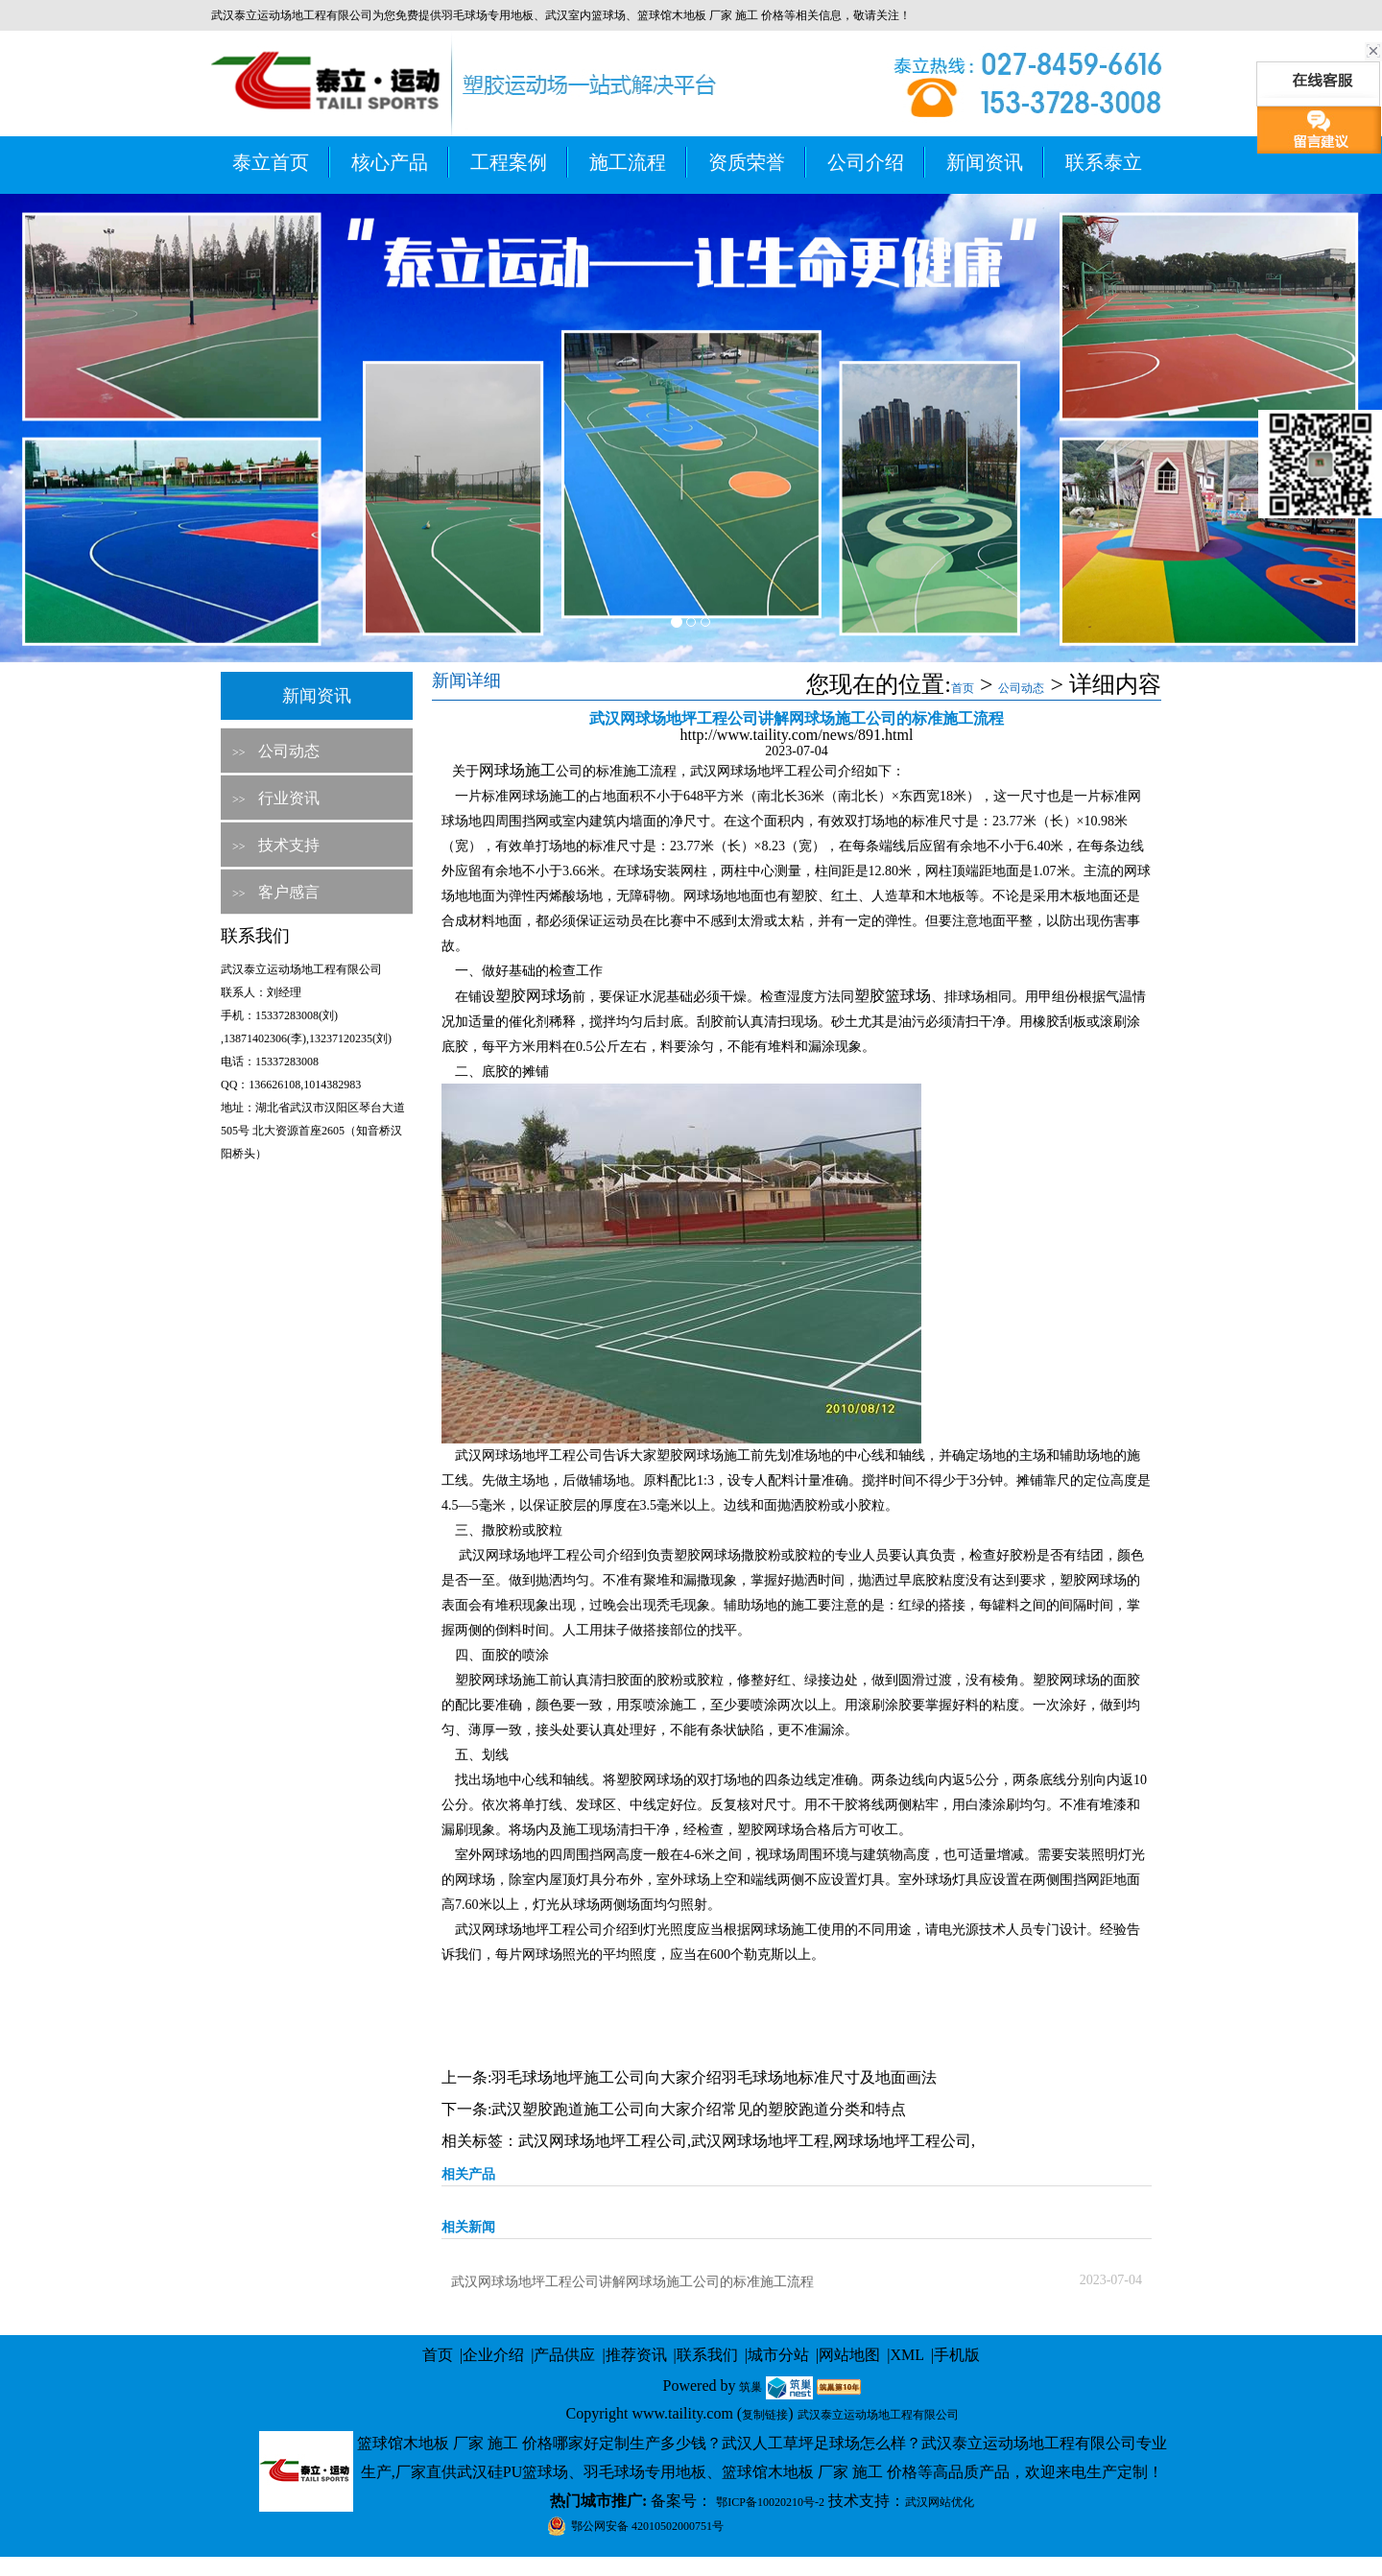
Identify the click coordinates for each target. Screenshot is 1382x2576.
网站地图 (849, 2355)
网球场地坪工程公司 (902, 2141)
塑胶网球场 (533, 996)
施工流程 (627, 162)
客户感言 (289, 892)
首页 (962, 688)
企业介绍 (493, 2355)
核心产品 (389, 162)
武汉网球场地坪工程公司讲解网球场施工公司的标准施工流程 (632, 2282)
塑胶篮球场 (892, 996)
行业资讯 (289, 798)
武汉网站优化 (939, 2502)
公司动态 (289, 751)
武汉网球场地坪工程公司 (602, 2141)
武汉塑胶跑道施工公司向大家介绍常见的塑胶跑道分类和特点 (698, 2109)
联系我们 (707, 2355)
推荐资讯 (636, 2355)
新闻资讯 (984, 162)
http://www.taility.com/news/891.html (797, 735)
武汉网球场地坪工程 (760, 2141)
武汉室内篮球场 (585, 15)
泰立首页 (270, 162)
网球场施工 (517, 770)
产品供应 (564, 2355)
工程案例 (508, 162)
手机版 (957, 2355)
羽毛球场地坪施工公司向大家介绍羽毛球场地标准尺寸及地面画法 (714, 2077)
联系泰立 (1103, 162)
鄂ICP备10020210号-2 (770, 2502)
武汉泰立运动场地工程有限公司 (878, 2414)
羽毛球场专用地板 (487, 15)
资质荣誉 (746, 162)
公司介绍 (865, 162)
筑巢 (750, 2387)
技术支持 (289, 845)
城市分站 (778, 2355)
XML (907, 2355)
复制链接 (765, 2414)
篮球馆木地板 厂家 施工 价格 (710, 15)
